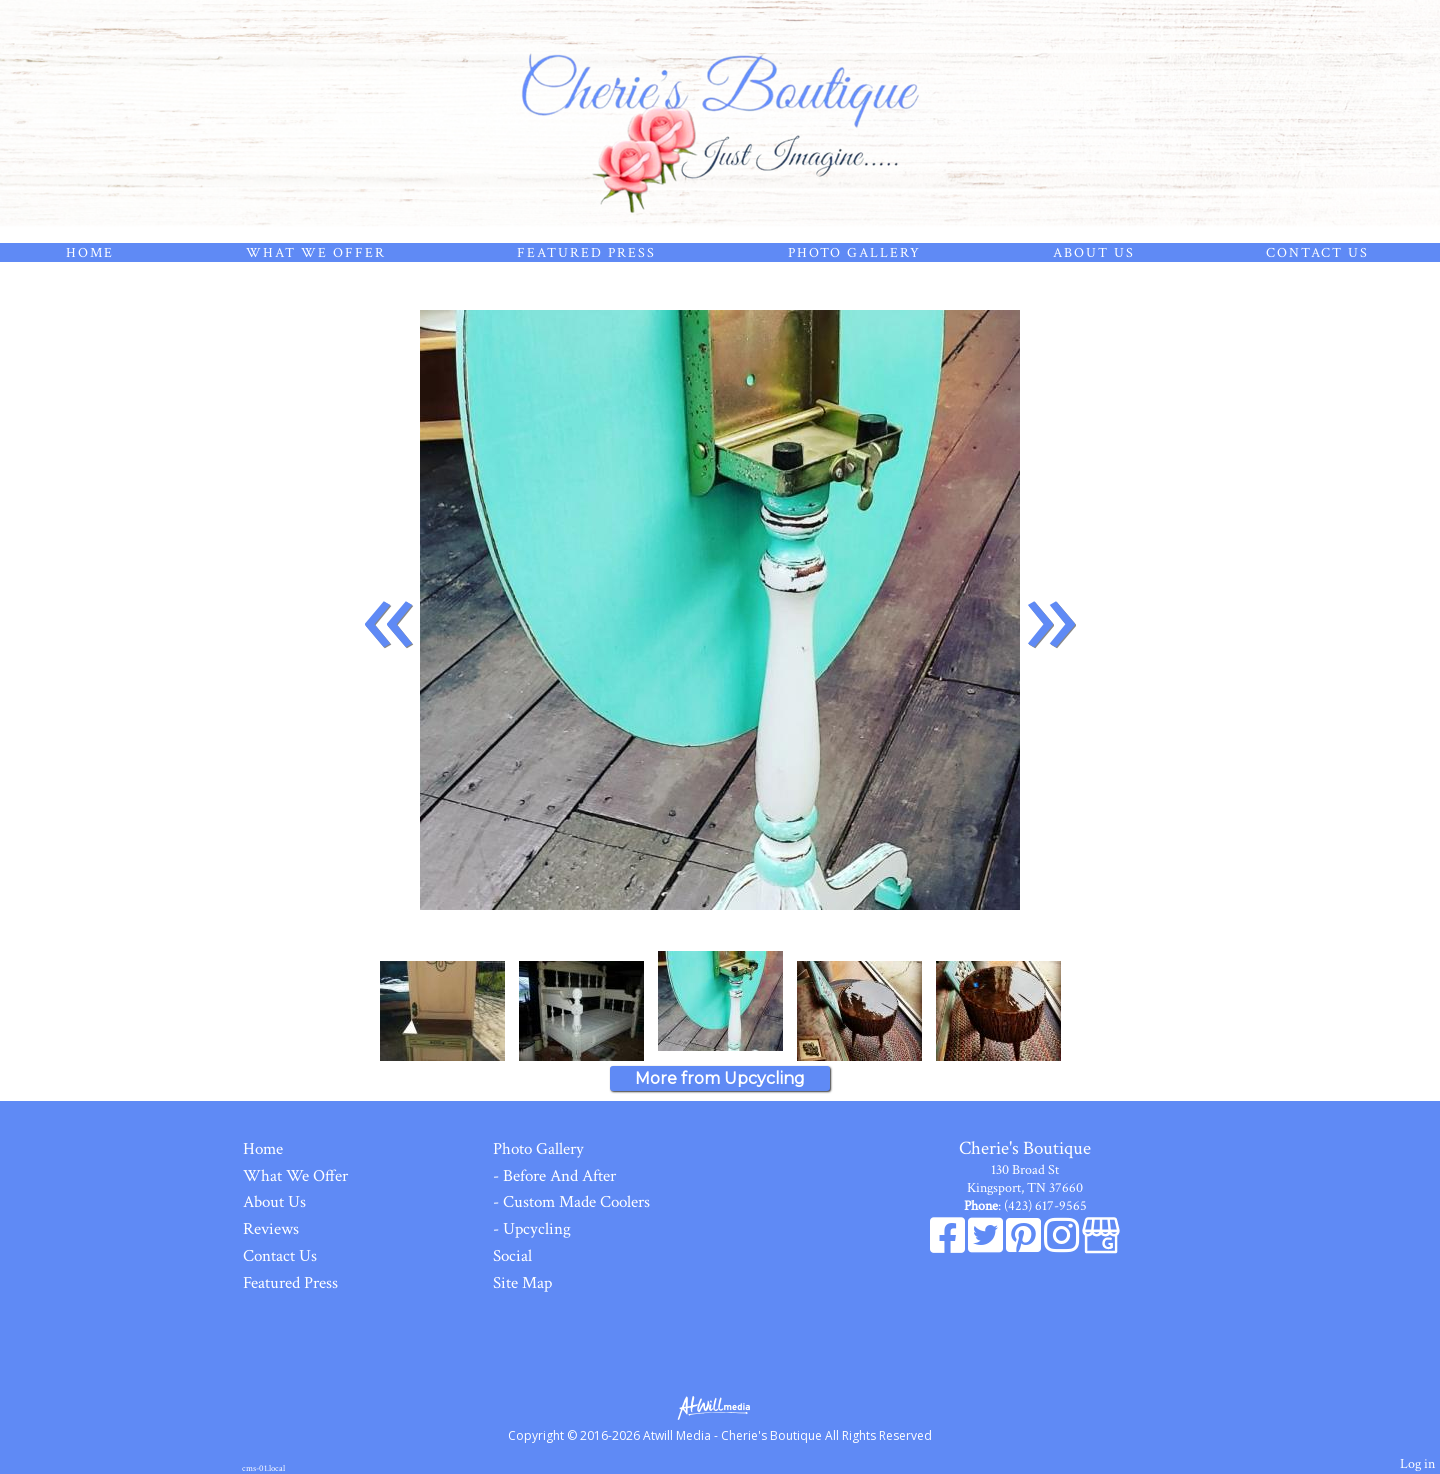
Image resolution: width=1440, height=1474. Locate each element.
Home (90, 252)
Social (512, 1256)
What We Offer (316, 252)
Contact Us (1317, 252)
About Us (1094, 252)
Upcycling (537, 1229)
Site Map (522, 1283)
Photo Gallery (854, 252)
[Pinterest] (1025, 1246)
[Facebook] (949, 1246)
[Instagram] (1063, 1246)
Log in (1417, 1463)
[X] (987, 1246)
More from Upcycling (720, 1078)
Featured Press (586, 252)
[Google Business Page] (1101, 1246)
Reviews (271, 1229)
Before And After (559, 1176)
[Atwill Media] (720, 1406)
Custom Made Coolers (576, 1202)
